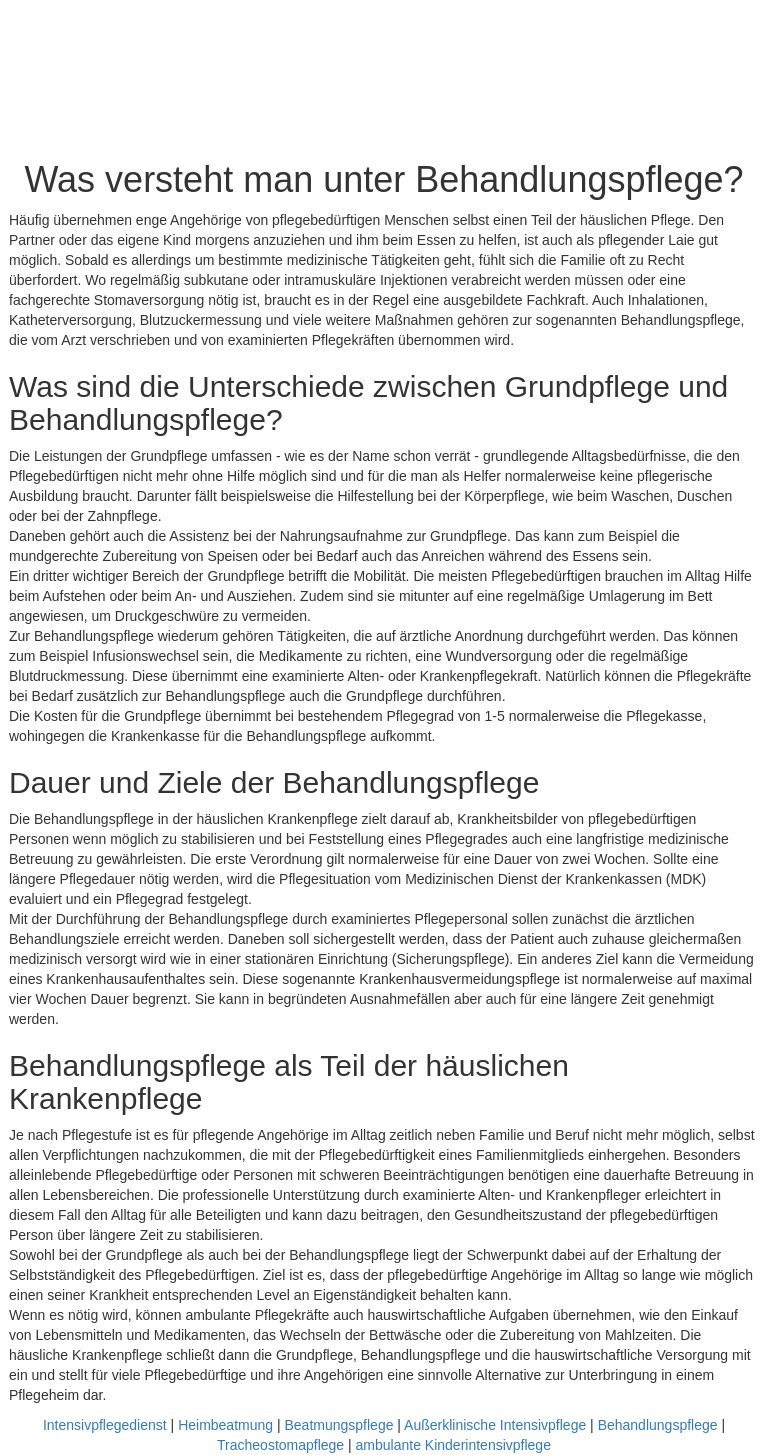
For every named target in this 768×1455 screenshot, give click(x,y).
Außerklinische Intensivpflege (495, 1425)
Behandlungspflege (658, 1425)
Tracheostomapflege (280, 1445)
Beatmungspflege (338, 1425)
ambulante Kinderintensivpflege (453, 1445)
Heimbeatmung (225, 1425)
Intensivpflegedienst (105, 1425)
